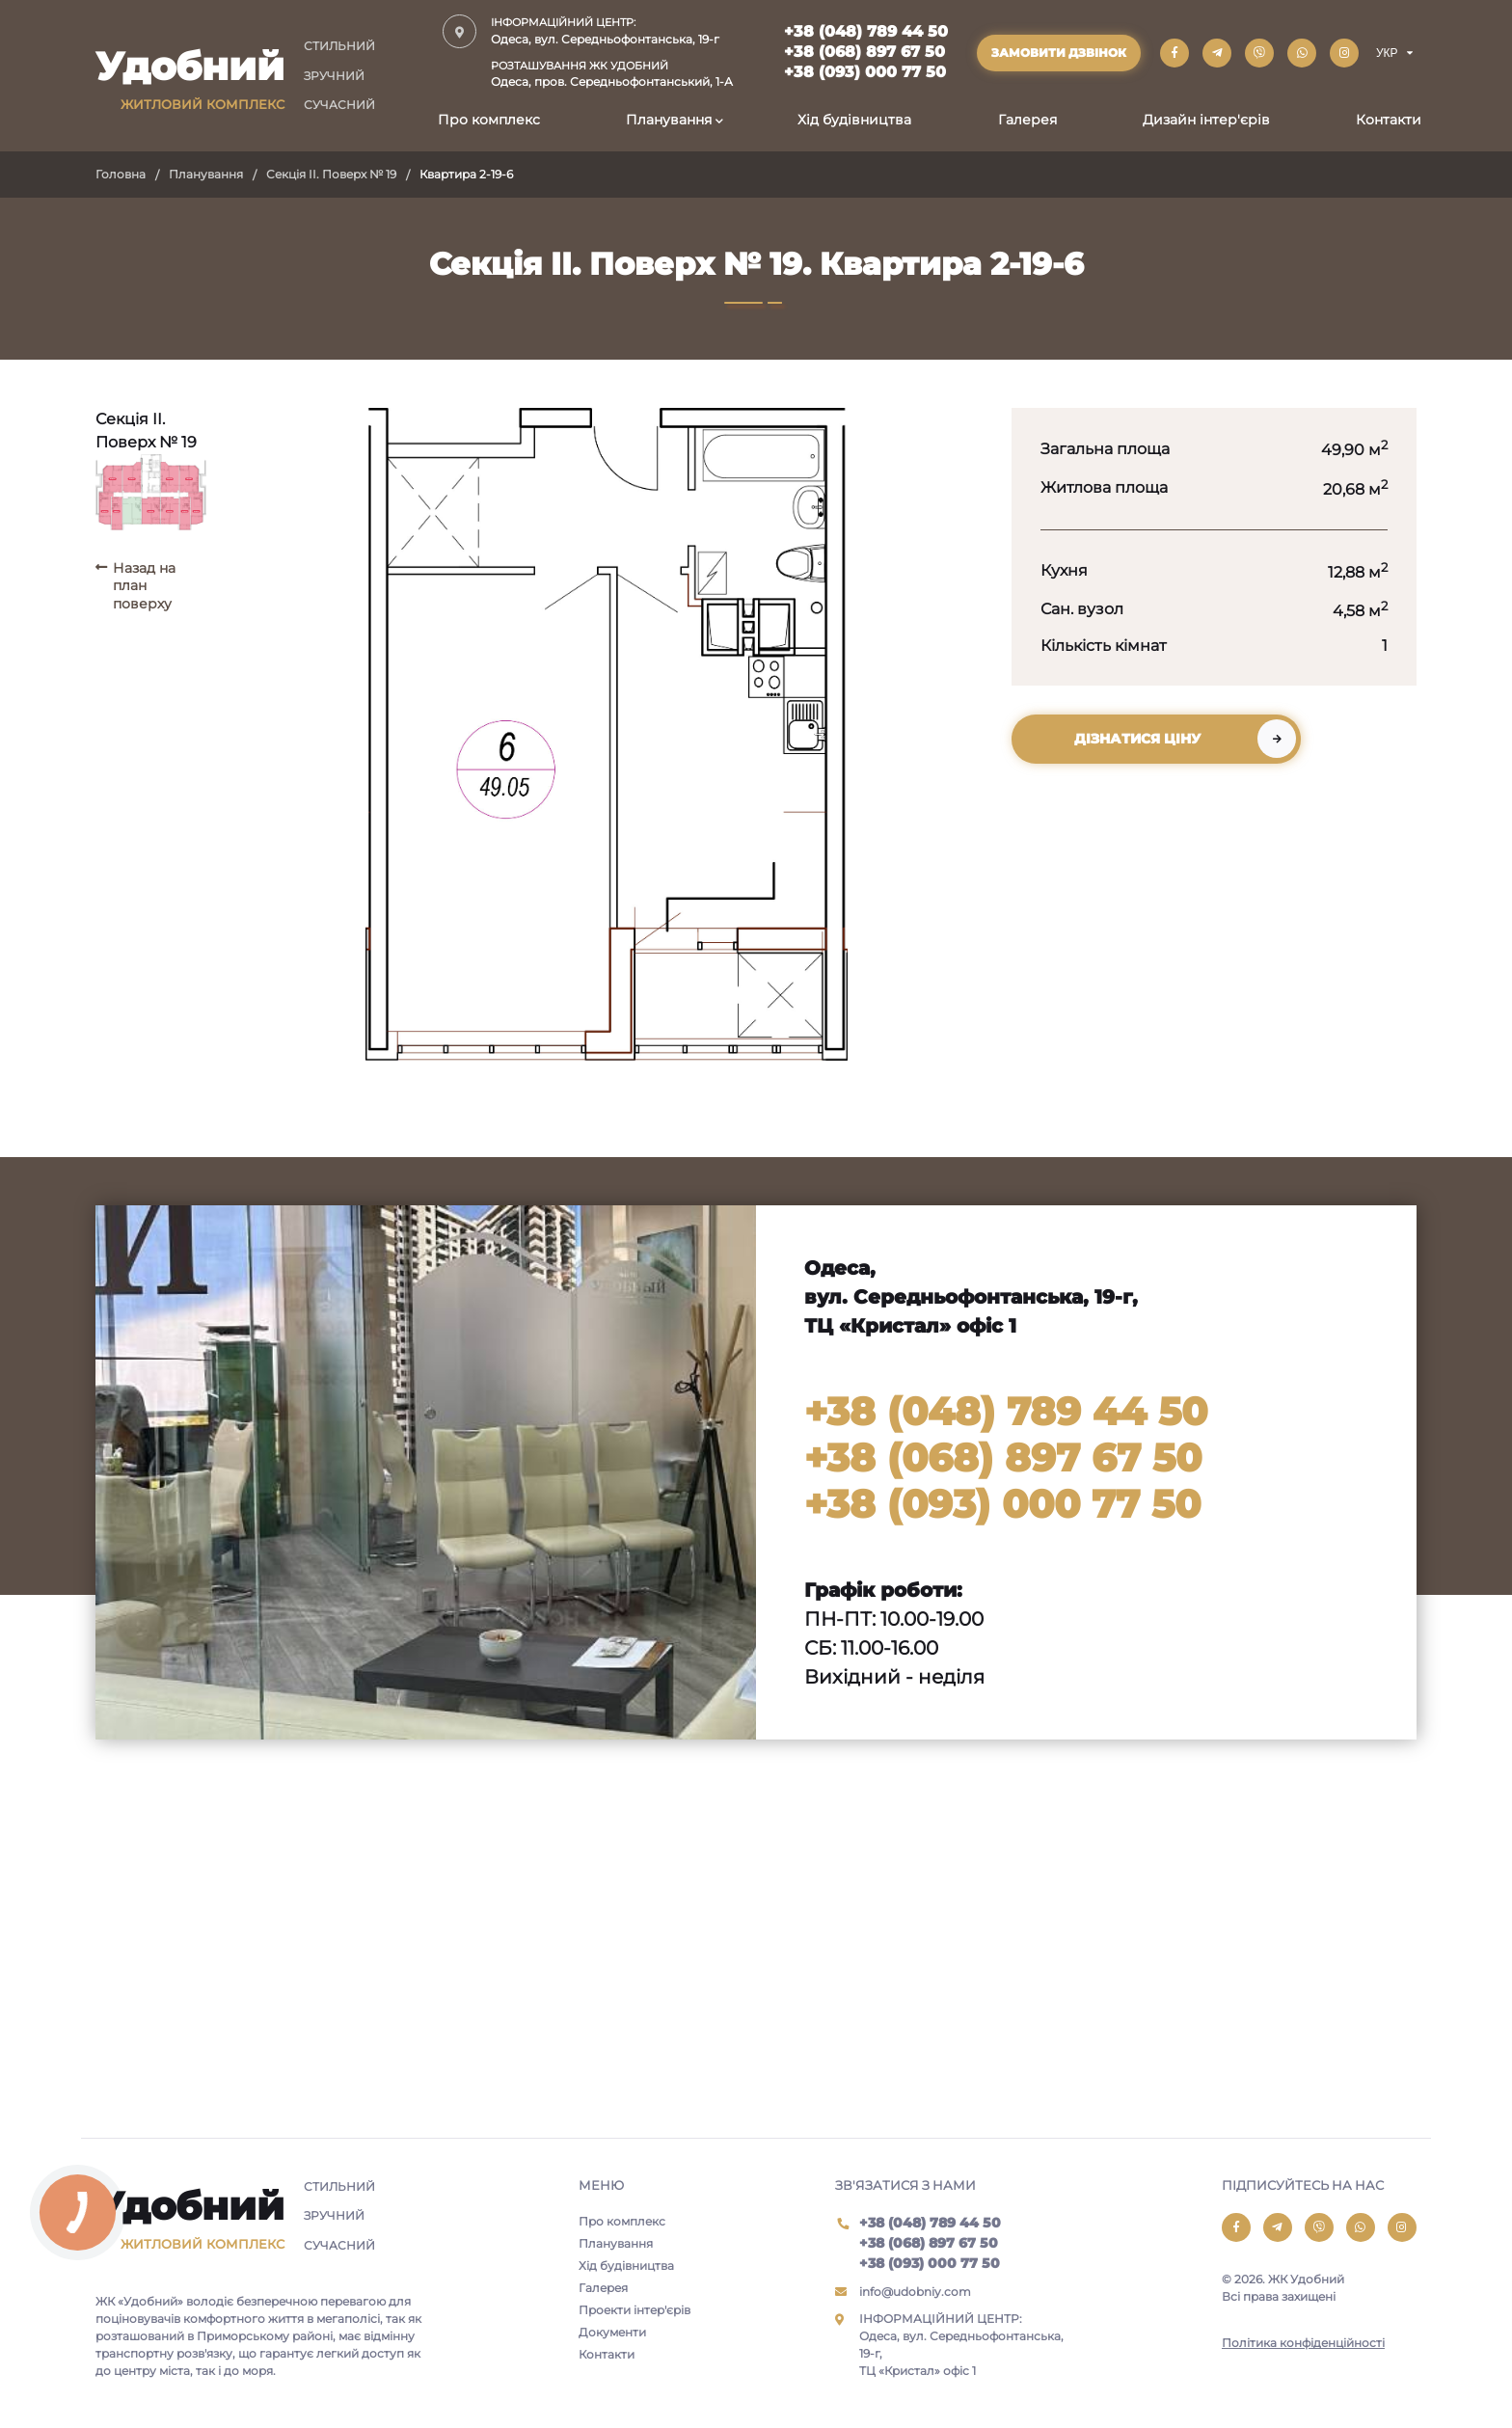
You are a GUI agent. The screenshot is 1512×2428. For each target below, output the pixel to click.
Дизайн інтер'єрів (1206, 119)
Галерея (1027, 119)
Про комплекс (489, 119)
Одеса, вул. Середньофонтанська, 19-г (612, 30)
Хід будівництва (854, 119)
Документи (612, 2332)
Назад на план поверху (144, 585)
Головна (120, 174)
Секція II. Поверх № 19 (331, 174)
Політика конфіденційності (1303, 2342)
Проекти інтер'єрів (634, 2310)
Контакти (1388, 119)
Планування (669, 119)
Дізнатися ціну (1137, 738)
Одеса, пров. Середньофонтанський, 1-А (612, 74)
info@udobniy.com (915, 2291)
